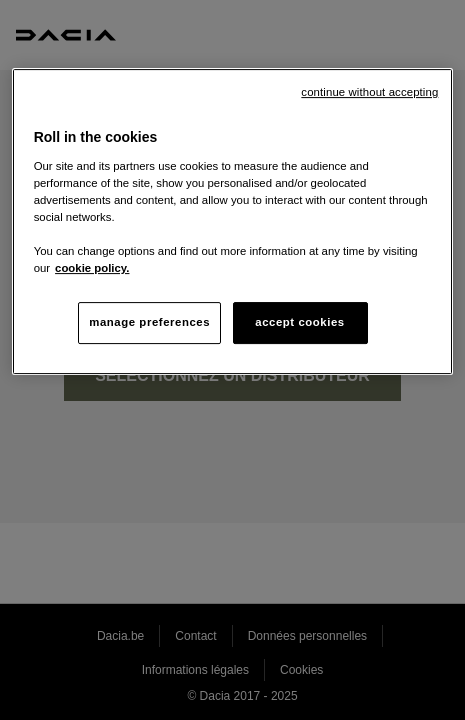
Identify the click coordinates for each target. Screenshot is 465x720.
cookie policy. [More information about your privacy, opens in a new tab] (92, 268)
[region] (233, 221)
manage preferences (149, 322)
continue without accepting (369, 92)
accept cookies (300, 322)
